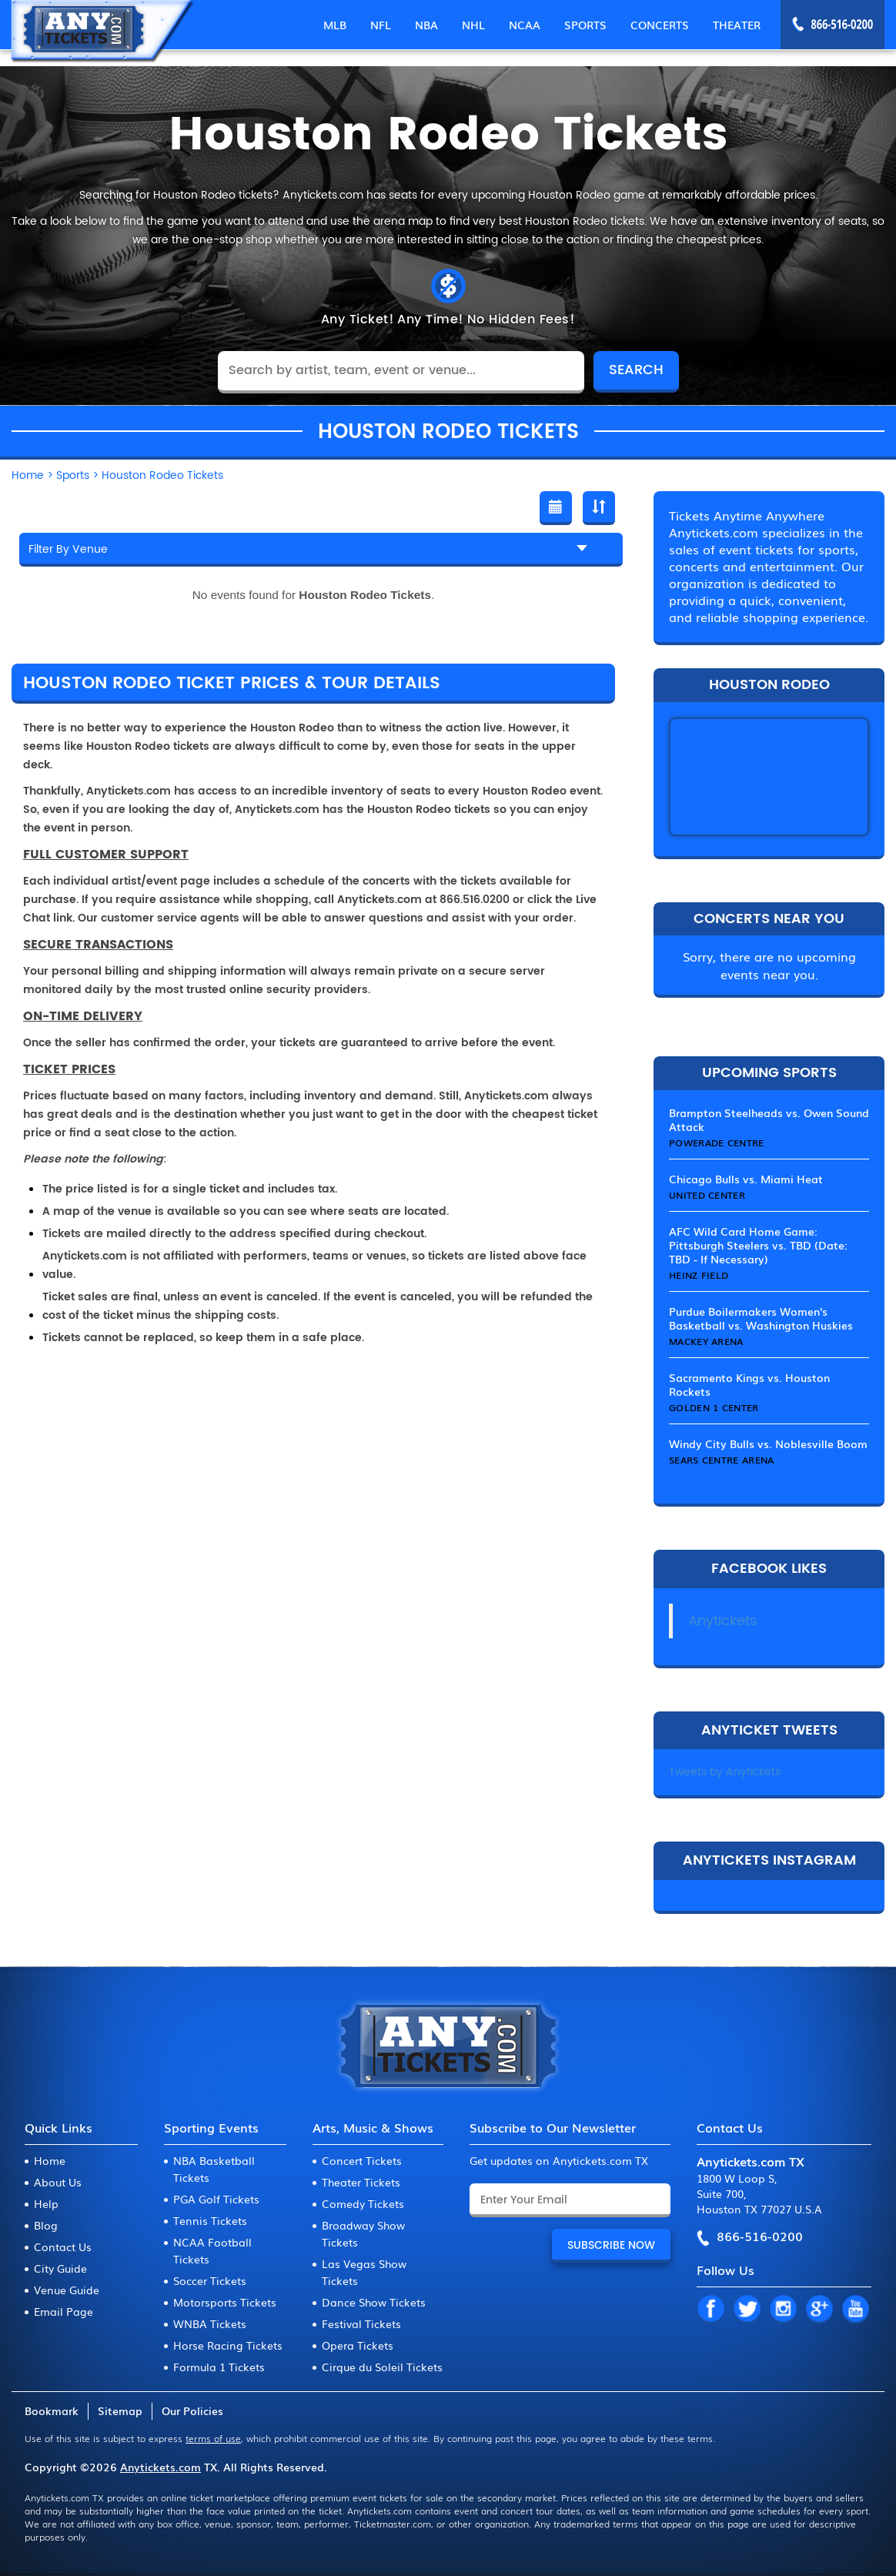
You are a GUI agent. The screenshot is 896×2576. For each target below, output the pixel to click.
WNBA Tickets (209, 2323)
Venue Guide (66, 2289)
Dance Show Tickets (374, 2302)
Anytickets (722, 1621)
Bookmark (52, 2410)
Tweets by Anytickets (725, 1772)
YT (855, 2309)
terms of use (213, 2438)
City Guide (60, 2268)
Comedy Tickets (363, 2203)
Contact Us (63, 2246)
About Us (58, 2182)
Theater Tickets (361, 2182)
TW (747, 2309)
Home (49, 2160)
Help (46, 2203)
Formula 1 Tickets (219, 2366)
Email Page (63, 2311)
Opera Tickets (357, 2345)
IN (783, 2309)
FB (710, 2309)
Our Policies (192, 2410)
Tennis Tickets (210, 2220)
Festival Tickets (361, 2323)
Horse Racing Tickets (228, 2345)
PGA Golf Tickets (216, 2198)
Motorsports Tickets (224, 2302)
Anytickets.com (160, 2466)
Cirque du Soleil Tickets (382, 2366)
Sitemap (120, 2410)
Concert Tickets (362, 2160)
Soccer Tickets (209, 2280)
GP (819, 2309)
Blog (46, 2225)
